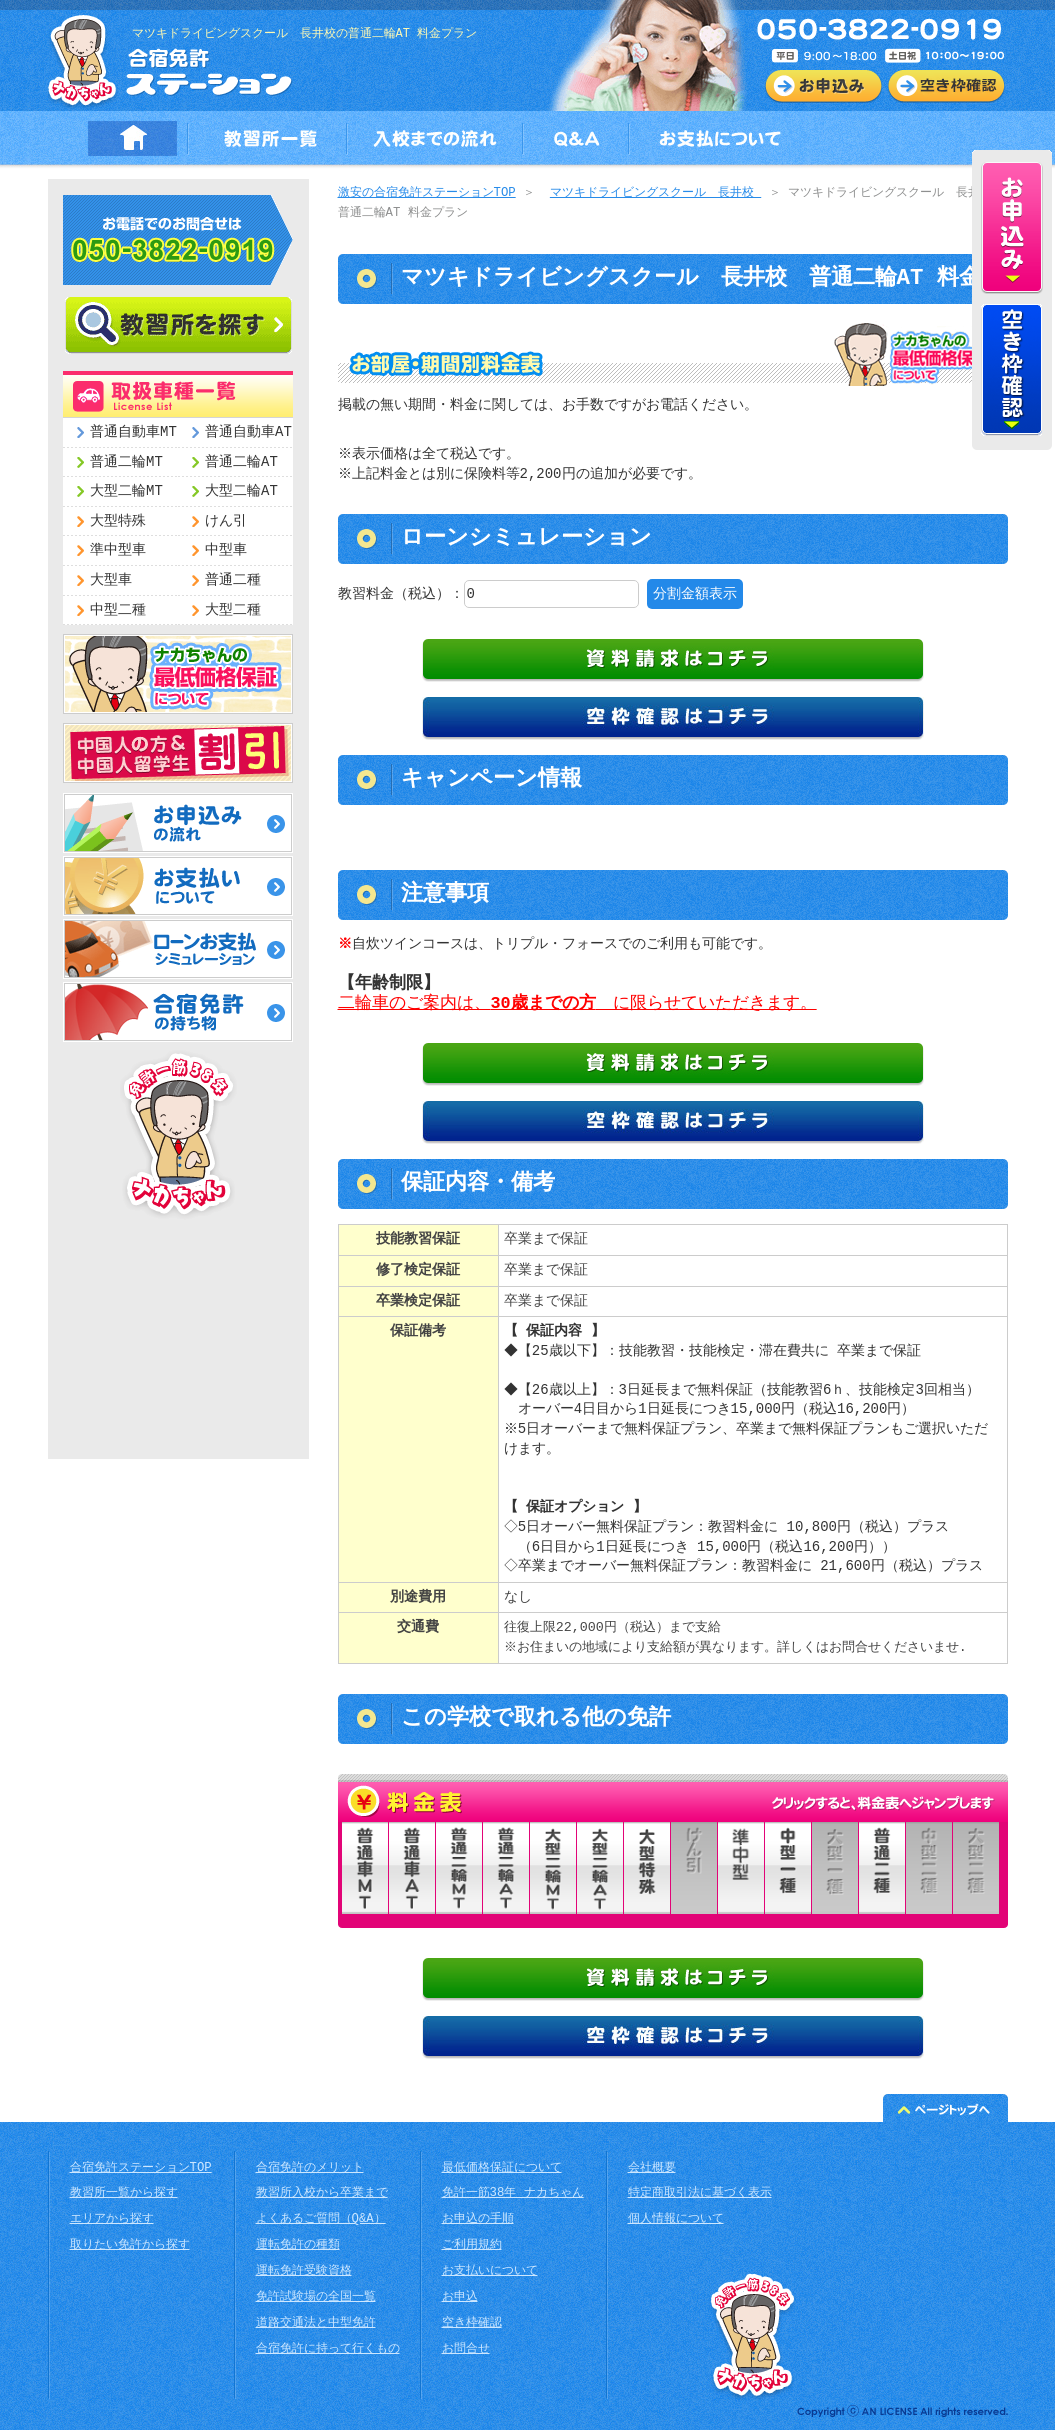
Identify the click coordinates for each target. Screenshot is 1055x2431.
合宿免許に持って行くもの (328, 2350)
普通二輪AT (241, 462)
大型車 (111, 580)
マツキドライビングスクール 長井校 (655, 193)
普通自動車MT (133, 432)
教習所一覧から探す (124, 2194)
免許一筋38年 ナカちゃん (513, 2194)
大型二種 (233, 610)
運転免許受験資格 (304, 2272)
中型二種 (118, 610)
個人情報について (676, 2220)
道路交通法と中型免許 (316, 2324)
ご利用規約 (472, 2246)
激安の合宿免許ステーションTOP (427, 193)
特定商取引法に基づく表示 (700, 2194)
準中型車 (118, 550)
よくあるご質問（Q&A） (321, 2220)
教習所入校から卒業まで (322, 2194)
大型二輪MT (126, 491)
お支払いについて (490, 2272)
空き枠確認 (472, 2324)
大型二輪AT (241, 491)
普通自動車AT (248, 432)
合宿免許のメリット (310, 2169)
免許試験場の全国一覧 (316, 2298)
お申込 (460, 2298)
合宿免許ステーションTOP (141, 2169)
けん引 (226, 521)
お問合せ (466, 2350)
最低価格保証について (502, 2169)
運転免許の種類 (298, 2246)
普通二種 (233, 580)
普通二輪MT (126, 462)
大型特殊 (118, 521)
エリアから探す (112, 2220)
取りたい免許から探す (130, 2246)
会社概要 (652, 2169)
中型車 (226, 550)
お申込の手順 (478, 2220)
